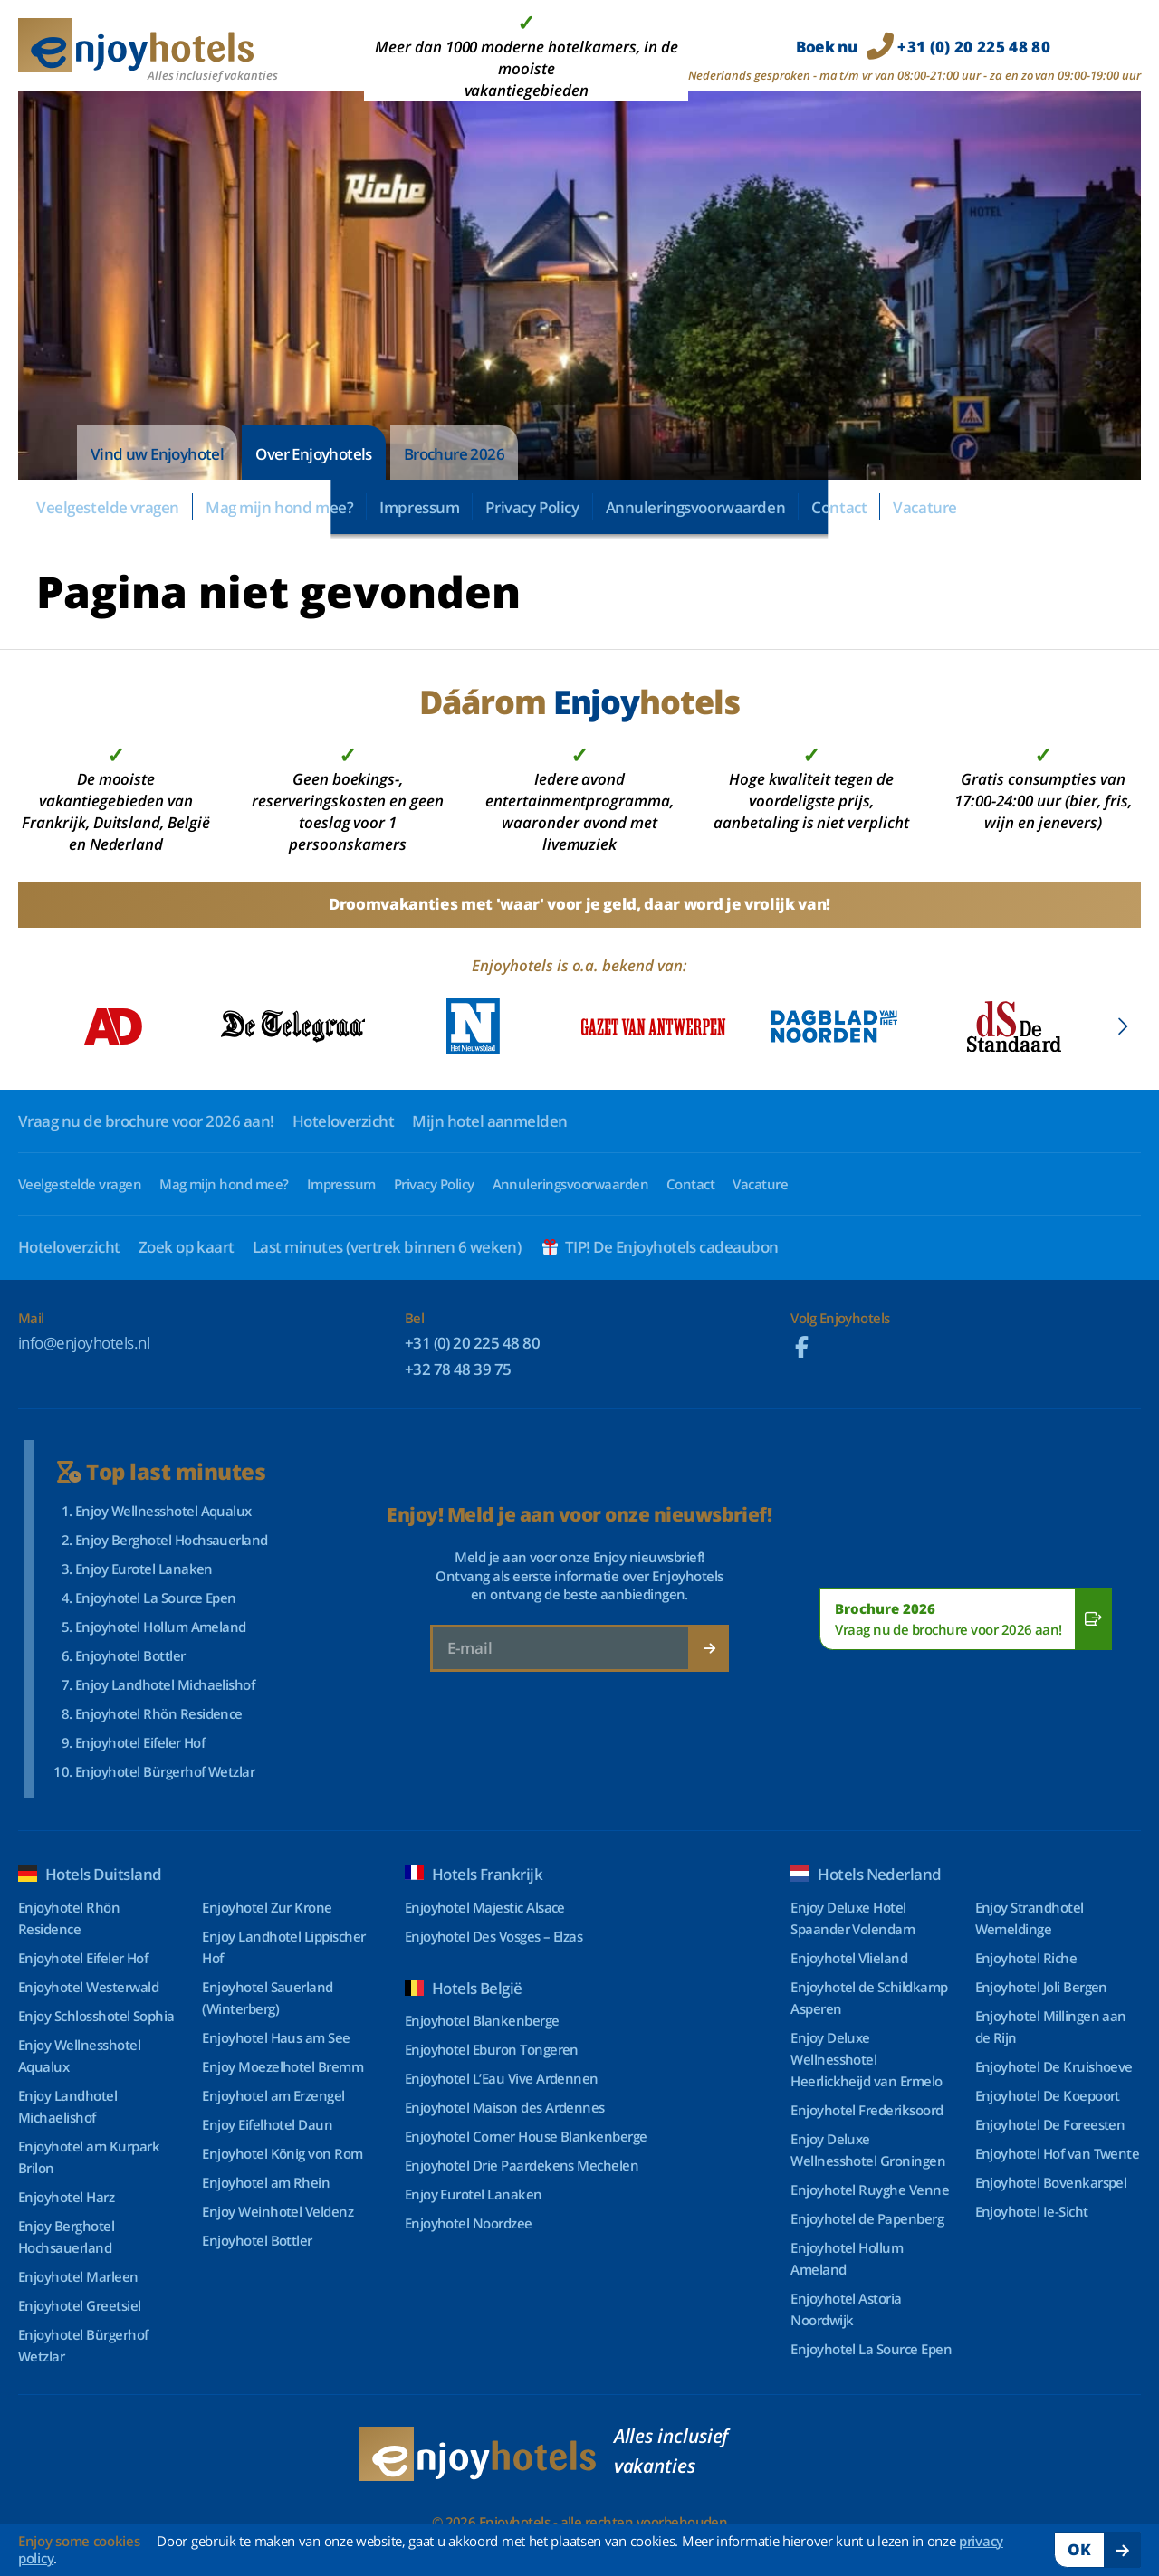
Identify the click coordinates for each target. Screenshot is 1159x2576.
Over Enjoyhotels (313, 454)
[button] (1122, 1026)
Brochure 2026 (454, 454)
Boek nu (923, 46)
